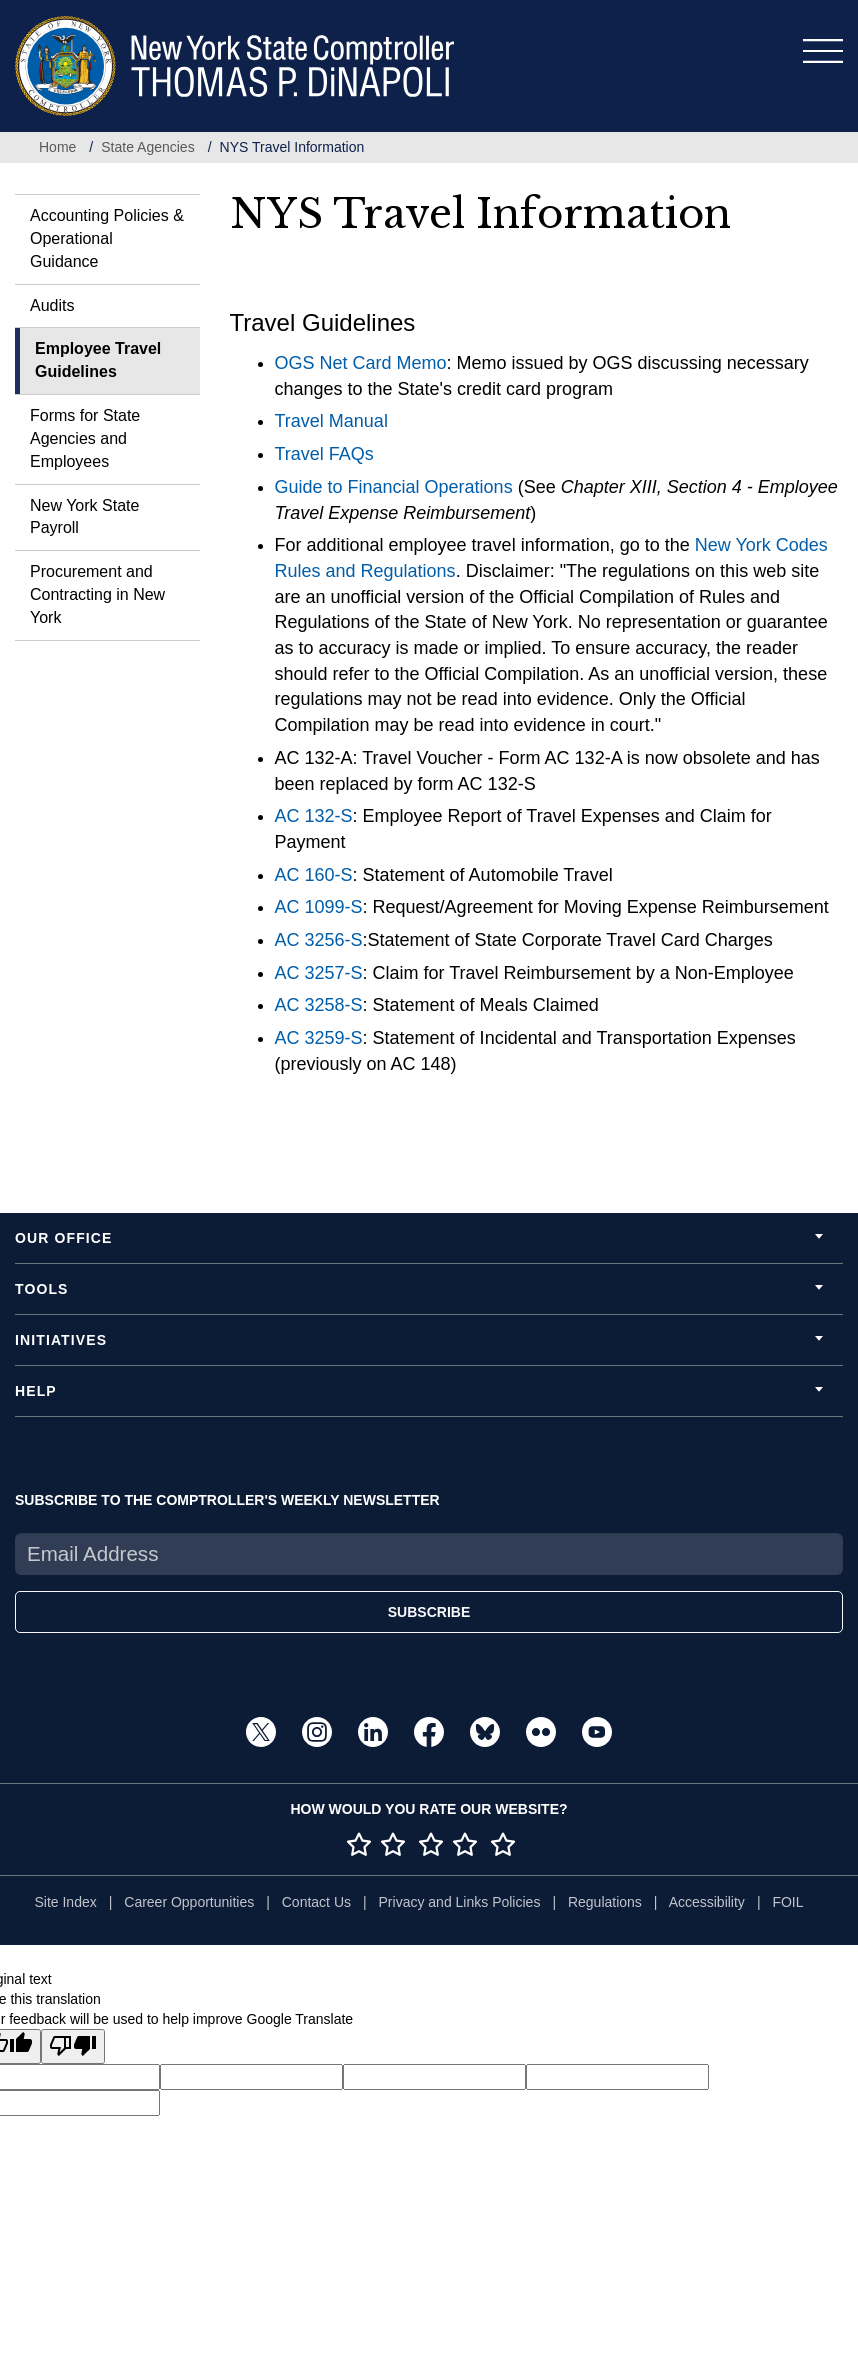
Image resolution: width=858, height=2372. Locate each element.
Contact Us (316, 1902)
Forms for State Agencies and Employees (85, 438)
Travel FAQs (324, 454)
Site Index (65, 1902)
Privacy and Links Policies (460, 1902)
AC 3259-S (319, 1038)
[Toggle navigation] (823, 51)
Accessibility (707, 1902)
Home (57, 147)
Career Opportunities (189, 1902)
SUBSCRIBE (429, 1612)
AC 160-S (314, 875)
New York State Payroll (84, 517)
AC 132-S (314, 816)
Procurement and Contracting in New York (97, 594)
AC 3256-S (319, 940)
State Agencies (147, 147)
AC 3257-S (319, 973)
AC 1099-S (319, 907)
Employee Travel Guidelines (98, 360)
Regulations (605, 1902)
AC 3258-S (319, 1005)
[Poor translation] (73, 2046)
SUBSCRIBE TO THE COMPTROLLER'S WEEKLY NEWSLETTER (227, 1500)
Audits (52, 305)
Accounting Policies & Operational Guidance (107, 238)
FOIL (787, 1902)
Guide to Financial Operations (394, 487)
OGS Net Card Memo (361, 363)
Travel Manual (331, 421)
